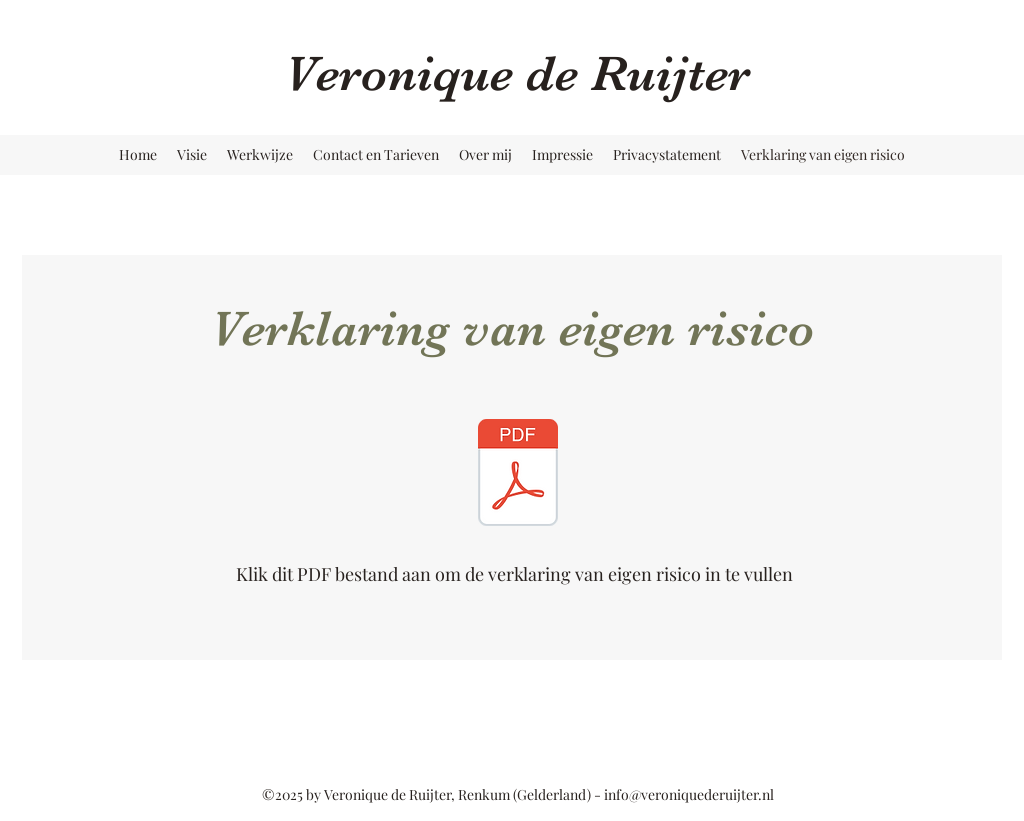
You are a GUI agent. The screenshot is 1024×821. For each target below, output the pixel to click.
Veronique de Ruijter (517, 73)
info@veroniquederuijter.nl (689, 794)
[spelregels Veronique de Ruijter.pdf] (518, 475)
